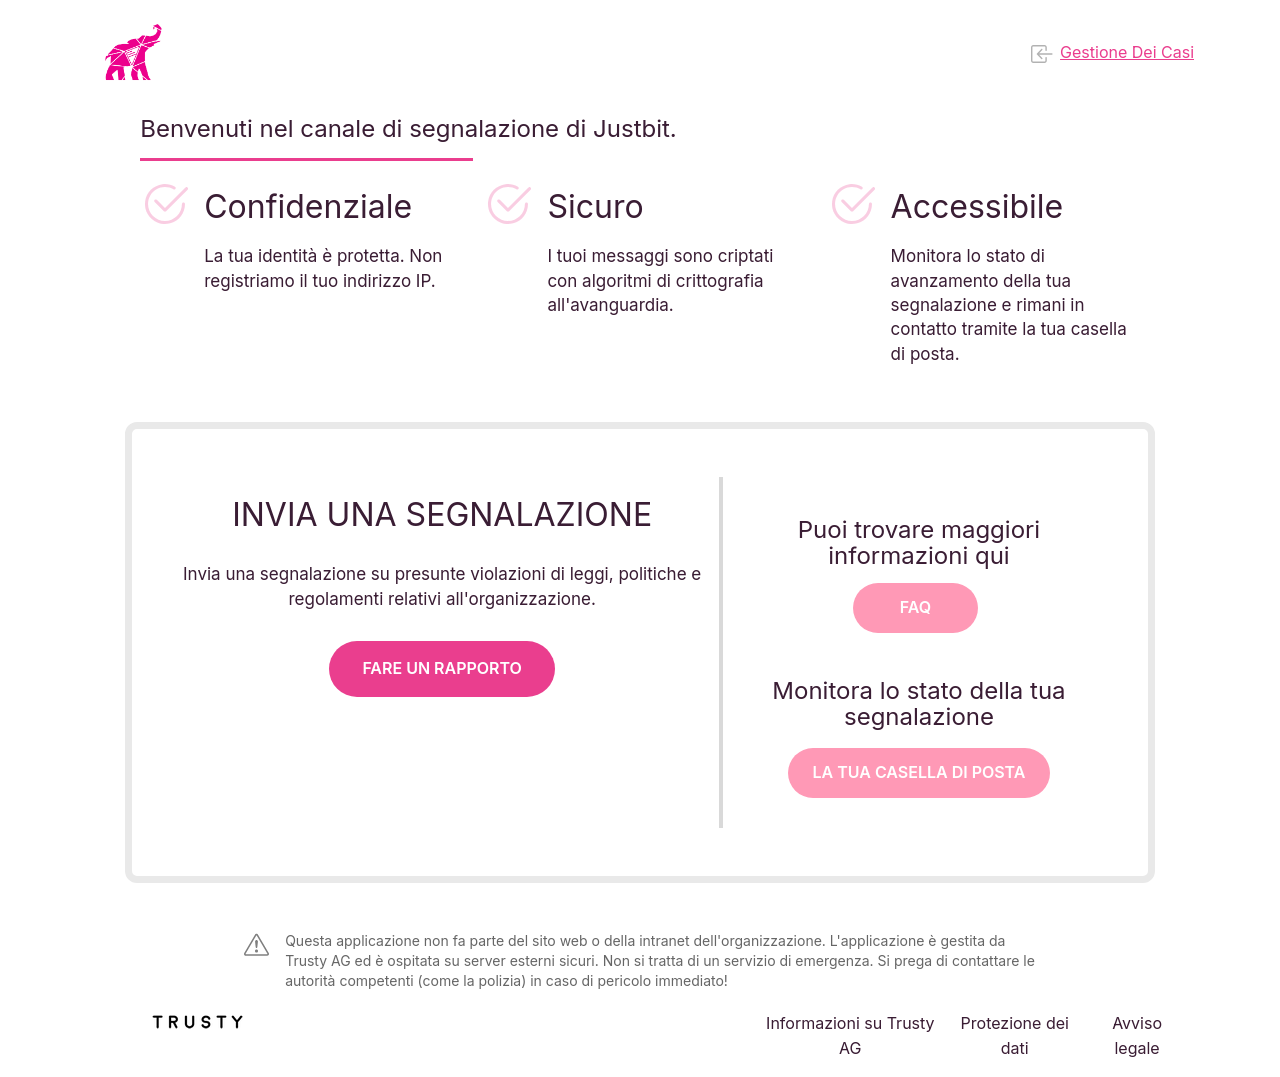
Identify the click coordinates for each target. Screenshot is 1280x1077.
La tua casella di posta (919, 772)
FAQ (915, 607)
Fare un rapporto (442, 668)
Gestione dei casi (1112, 54)
